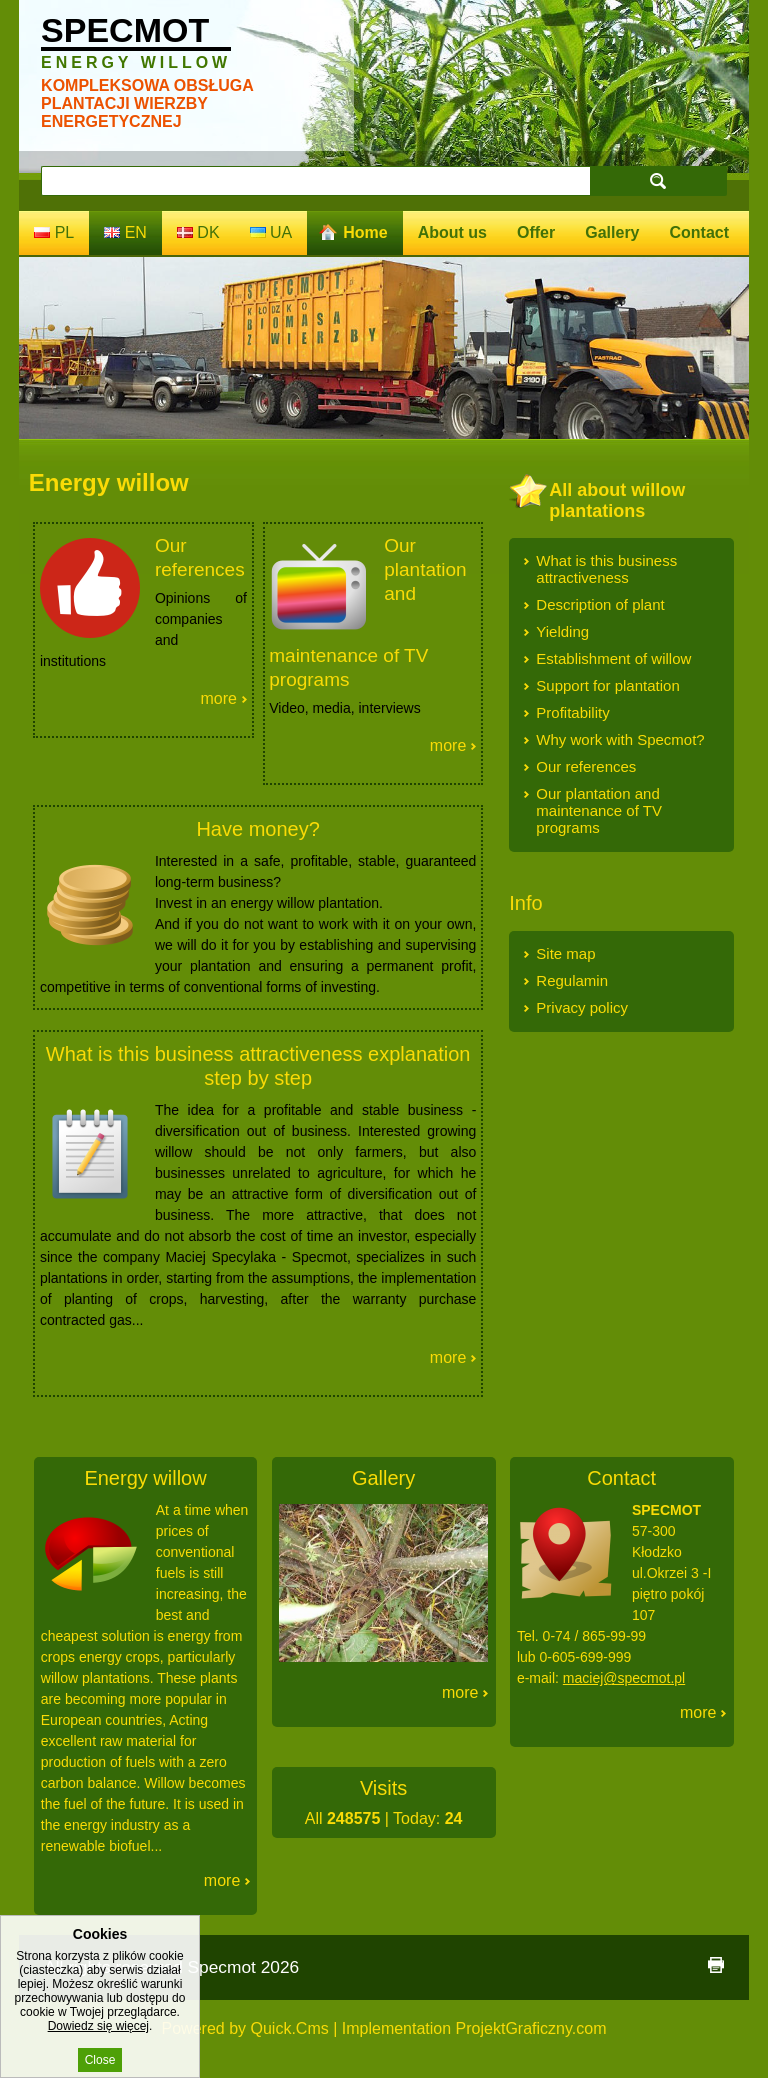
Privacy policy (582, 1007)
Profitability (572, 712)
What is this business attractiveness (606, 569)
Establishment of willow (613, 658)
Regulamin (572, 980)
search (658, 180)
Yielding (562, 631)
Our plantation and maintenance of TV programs (599, 810)
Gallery (612, 232)
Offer (536, 232)
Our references (586, 766)
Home (365, 232)
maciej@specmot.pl (624, 1678)
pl (54, 232)
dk (198, 232)
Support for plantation (607, 685)
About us (452, 232)
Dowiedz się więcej (98, 2040)
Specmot (136, 41)
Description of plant (600, 604)
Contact (700, 232)
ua (271, 232)
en (125, 232)
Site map (565, 953)
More (218, 698)
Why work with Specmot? (620, 739)
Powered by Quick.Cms (245, 2028)
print (716, 1965)
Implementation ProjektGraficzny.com (474, 2028)
